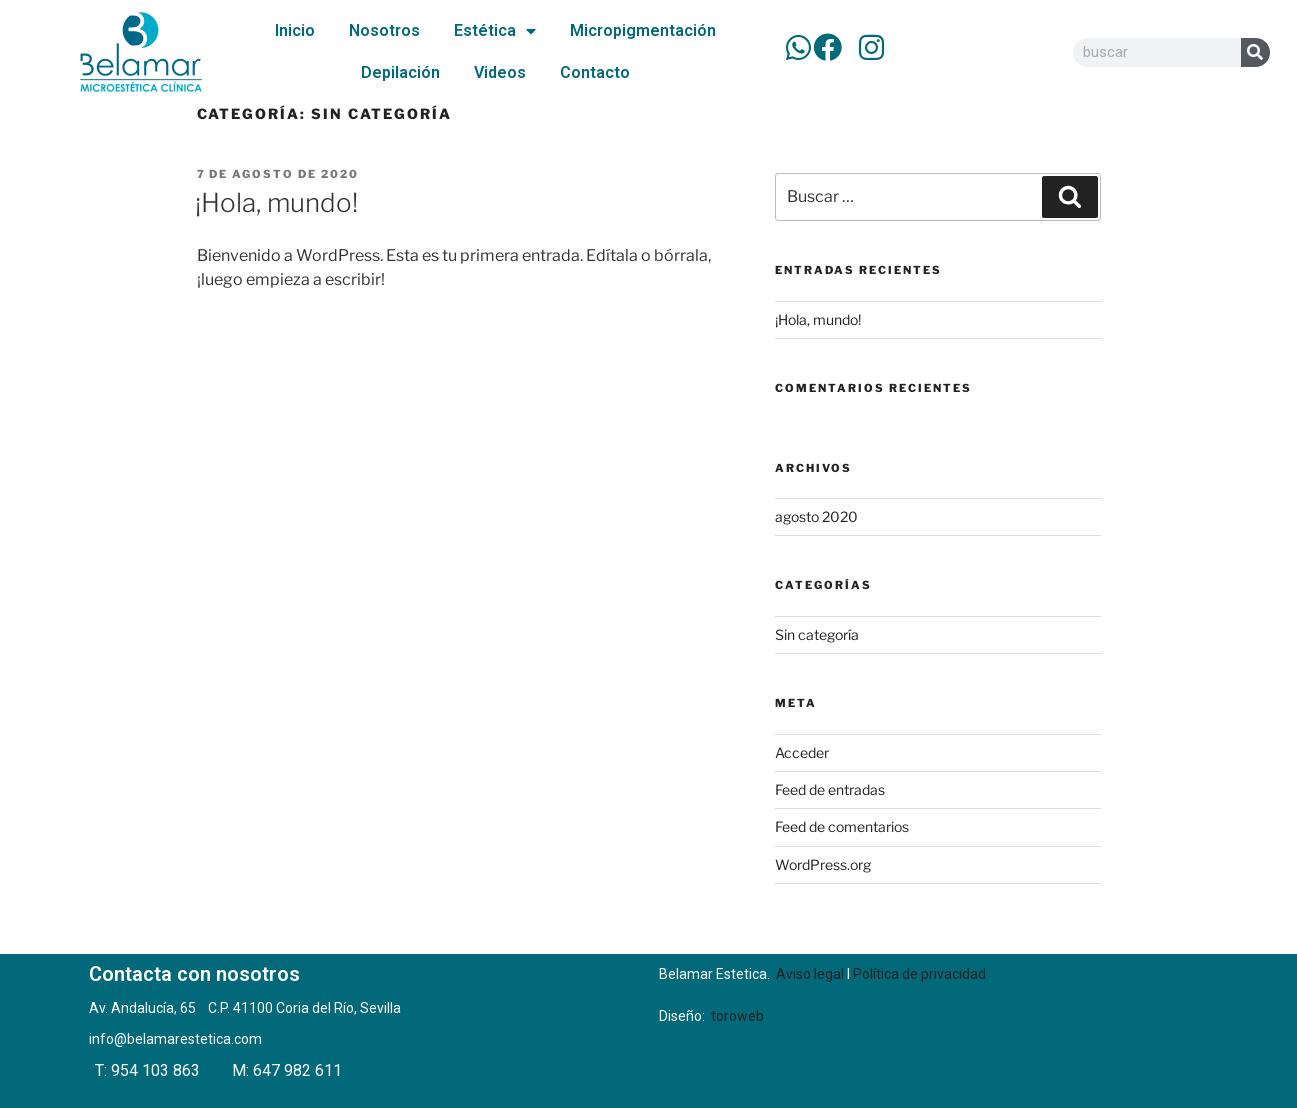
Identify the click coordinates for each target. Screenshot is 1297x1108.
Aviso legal (810, 974)
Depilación (400, 72)
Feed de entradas (830, 789)
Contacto (595, 72)
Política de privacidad (919, 974)
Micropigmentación (643, 30)
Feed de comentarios (842, 826)
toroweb (737, 1016)
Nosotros (384, 30)
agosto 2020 (816, 516)
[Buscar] (1255, 52)
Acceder (802, 752)
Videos (500, 72)
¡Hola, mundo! (276, 202)
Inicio (295, 30)
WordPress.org (823, 864)
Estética (495, 31)
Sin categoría (817, 634)
